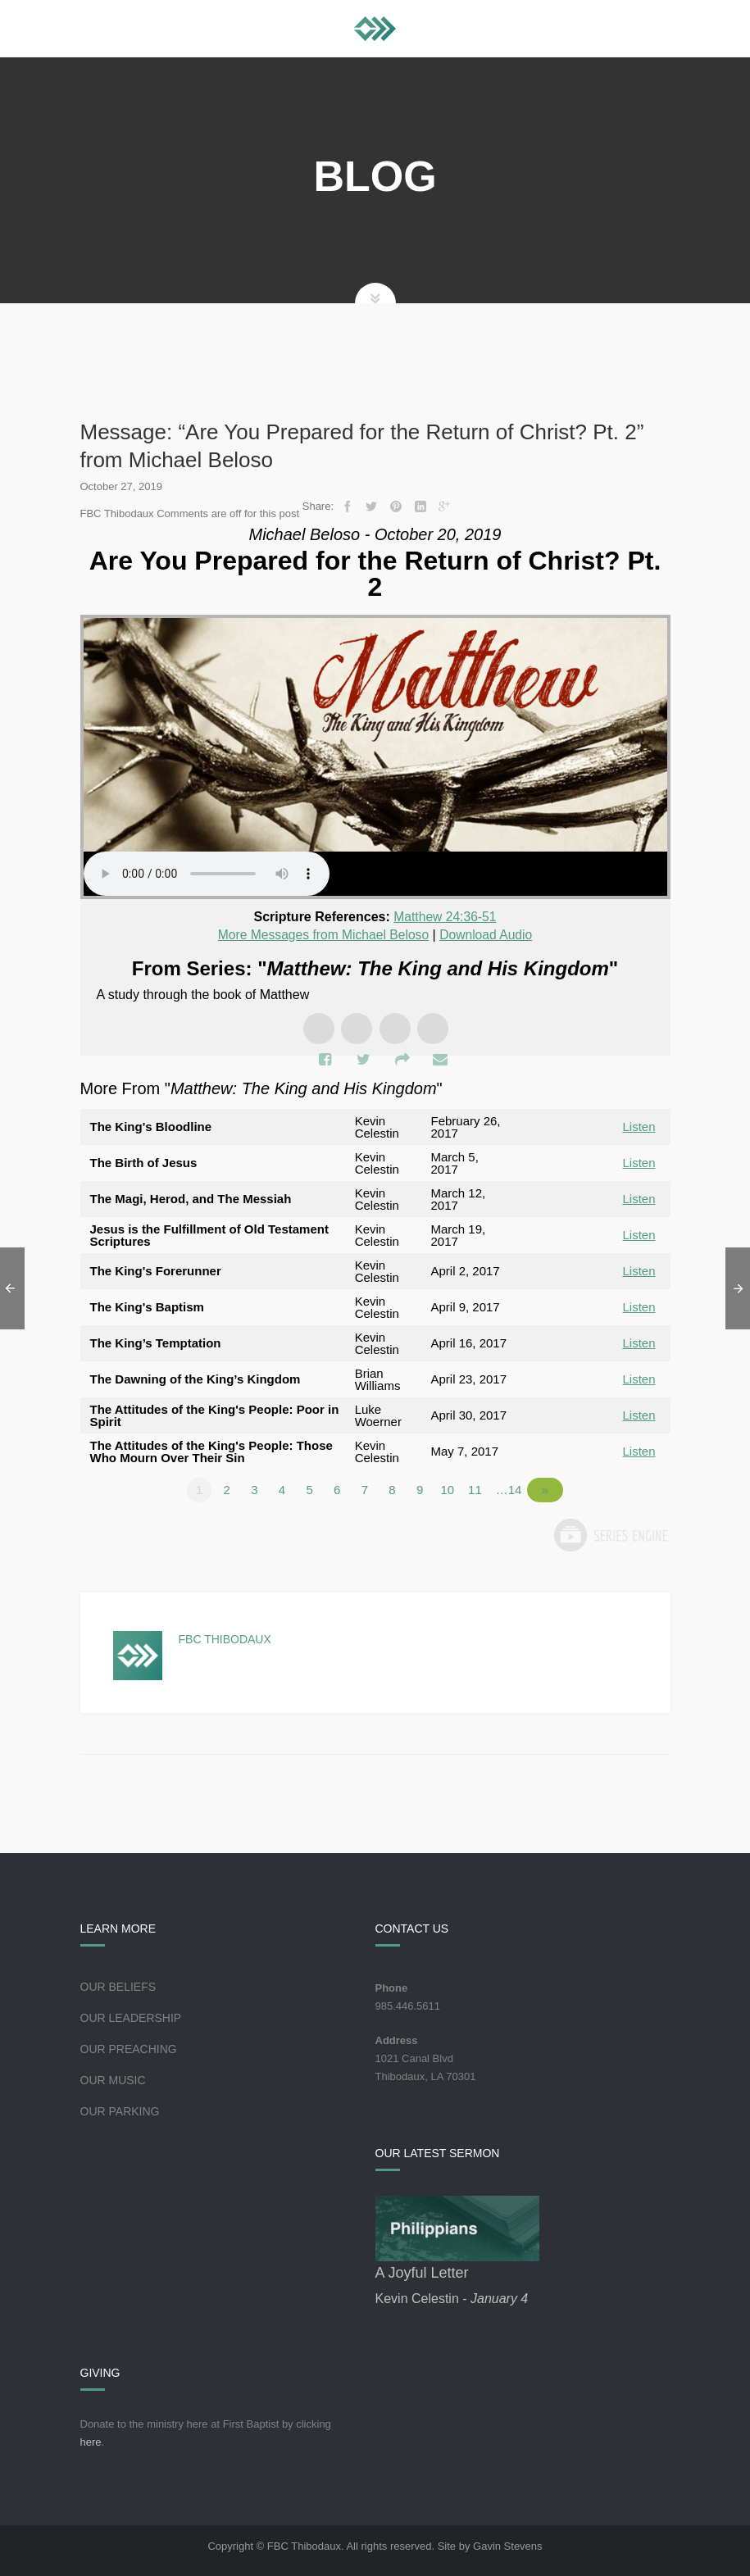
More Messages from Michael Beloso (322, 934)
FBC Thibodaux (225, 1637)
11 (481, 1488)
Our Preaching (128, 2047)
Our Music (113, 2078)
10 (453, 1488)
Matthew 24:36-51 (445, 917)
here (91, 2440)
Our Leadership (131, 2016)
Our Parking (120, 2109)
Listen (638, 1126)
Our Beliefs (118, 1985)
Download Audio (488, 934)
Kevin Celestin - (452, 2297)
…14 (515, 1488)
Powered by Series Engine (609, 1533)
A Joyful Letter (422, 2271)
